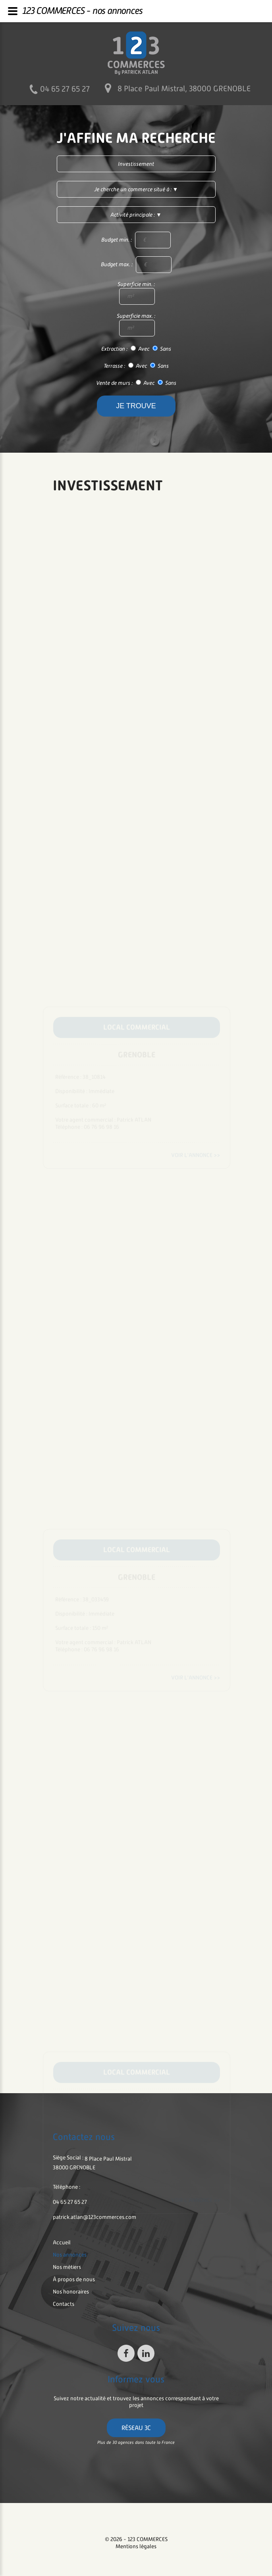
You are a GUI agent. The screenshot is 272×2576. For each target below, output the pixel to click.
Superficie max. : (136, 324)
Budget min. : (136, 240)
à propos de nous (74, 2279)
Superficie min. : (136, 293)
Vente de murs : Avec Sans (136, 383)
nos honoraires (71, 2291)
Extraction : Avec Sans (136, 349)
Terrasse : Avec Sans (136, 366)
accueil (62, 2242)
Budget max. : (136, 264)
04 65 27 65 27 (65, 89)
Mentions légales (136, 2546)
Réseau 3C (136, 2428)
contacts (63, 2304)
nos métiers (67, 2267)
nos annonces (70, 2254)
